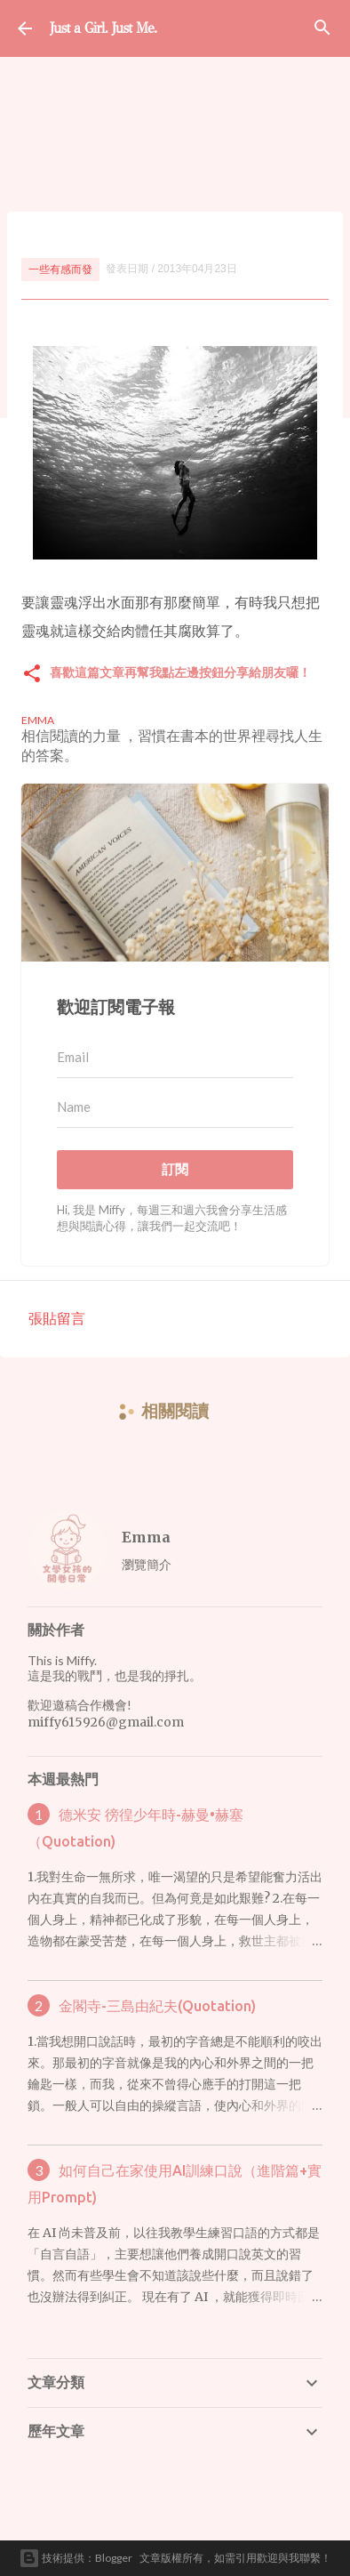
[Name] (175, 1107)
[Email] (175, 1057)
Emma (146, 1537)
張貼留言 (56, 1317)
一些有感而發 (60, 269)
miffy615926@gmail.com (106, 1722)
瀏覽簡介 (146, 1564)
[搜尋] (322, 28)
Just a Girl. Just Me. (103, 28)
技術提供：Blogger (75, 2558)
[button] (32, 675)
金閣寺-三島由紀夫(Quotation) (157, 2006)
